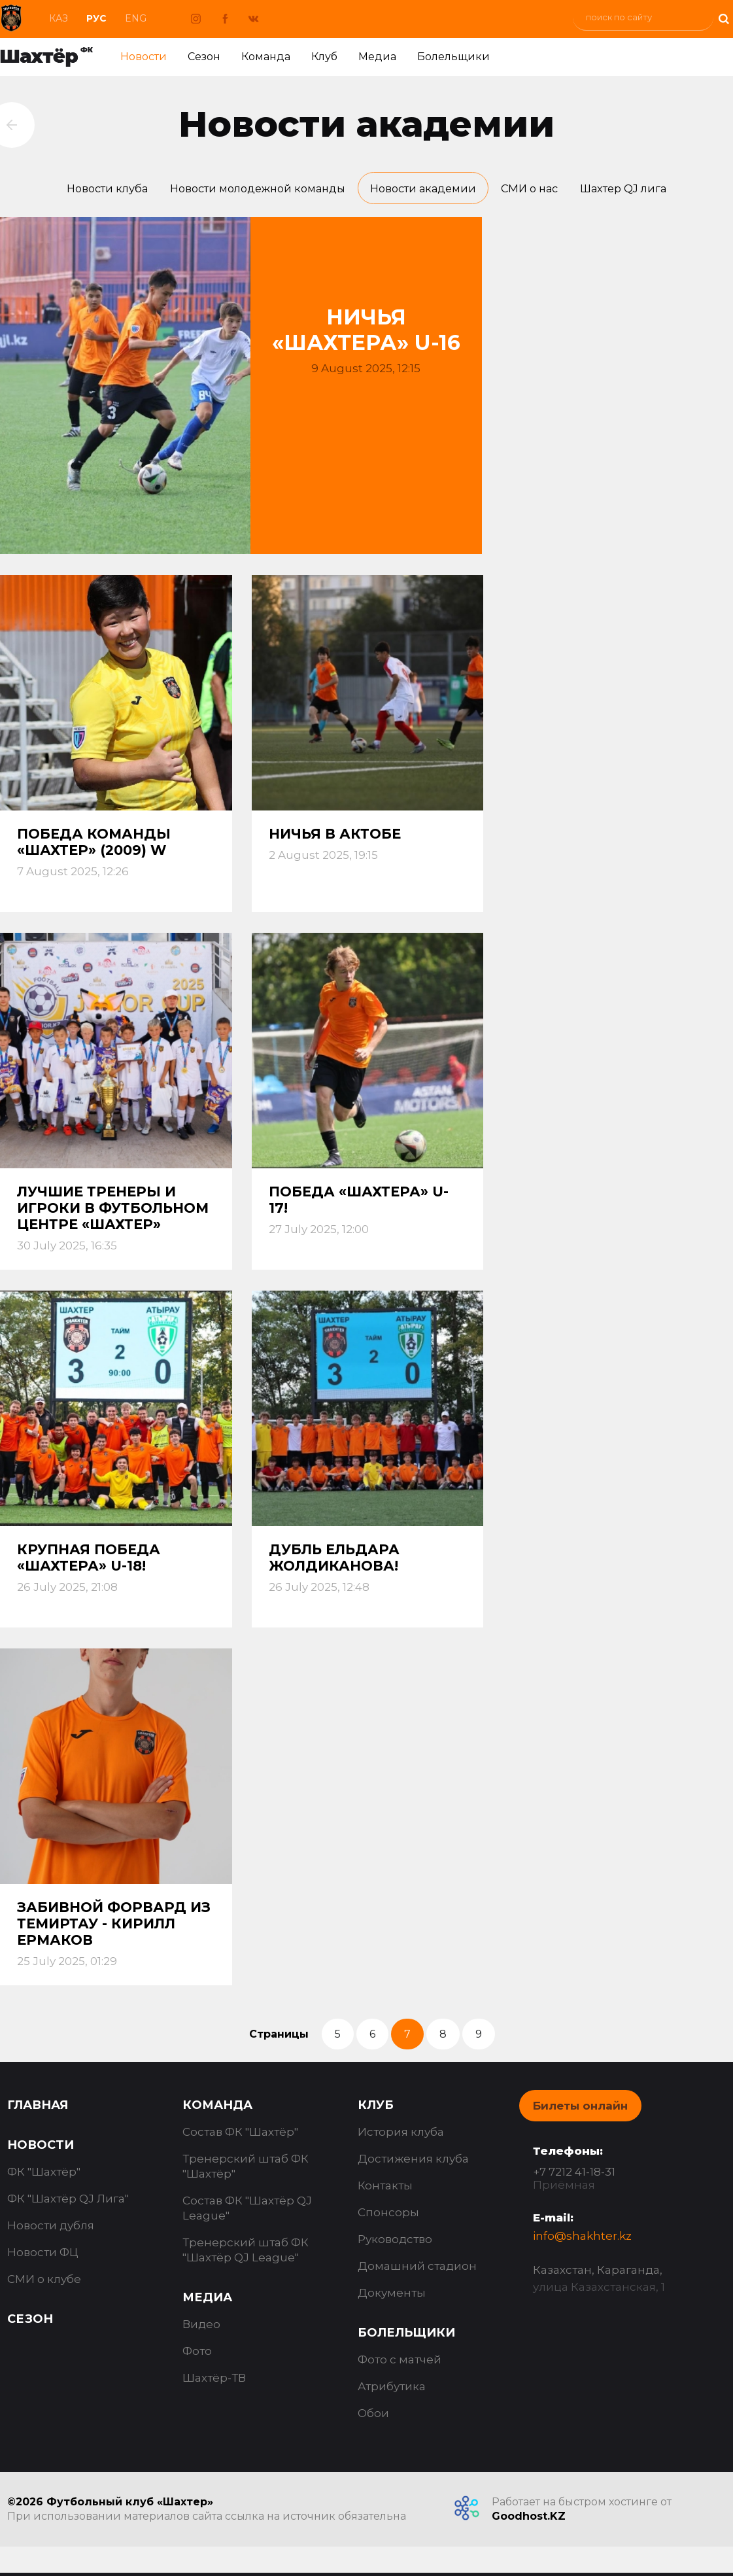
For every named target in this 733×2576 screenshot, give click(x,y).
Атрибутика (392, 2389)
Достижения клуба (413, 2161)
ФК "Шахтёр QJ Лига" (68, 2201)
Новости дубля (50, 2228)
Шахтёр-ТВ (214, 2381)
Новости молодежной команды (251, 189)
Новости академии (427, 189)
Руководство (395, 2242)
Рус (96, 18)
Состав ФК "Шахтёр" (240, 2135)
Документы (392, 2296)
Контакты (385, 2188)
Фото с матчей (399, 2362)
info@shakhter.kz (582, 2239)
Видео (201, 2327)
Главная (37, 2108)
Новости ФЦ (42, 2255)
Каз (58, 18)
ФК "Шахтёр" (43, 2175)
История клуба (401, 2135)
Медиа (377, 56)
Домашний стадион (417, 2269)
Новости (143, 56)
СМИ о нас (539, 189)
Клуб (324, 56)
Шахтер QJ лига (638, 189)
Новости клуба (92, 189)
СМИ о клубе (44, 2282)
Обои (373, 2416)
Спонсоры (388, 2215)
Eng (135, 18)
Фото (197, 2354)
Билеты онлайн (580, 2108)
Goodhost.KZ (529, 2519)
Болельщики (453, 56)
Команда (265, 56)
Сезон (204, 56)
